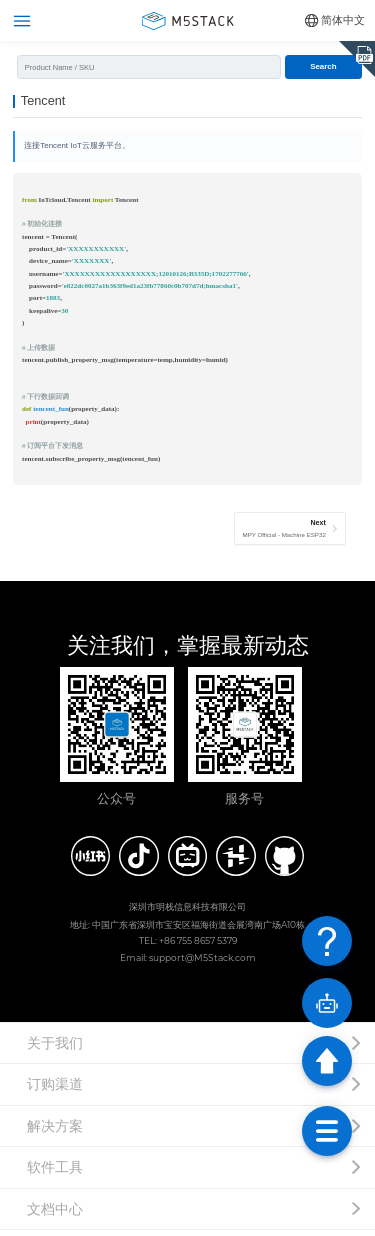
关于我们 (55, 1049)
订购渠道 (55, 1090)
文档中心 (55, 1215)
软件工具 (55, 1173)
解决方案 (55, 1132)
